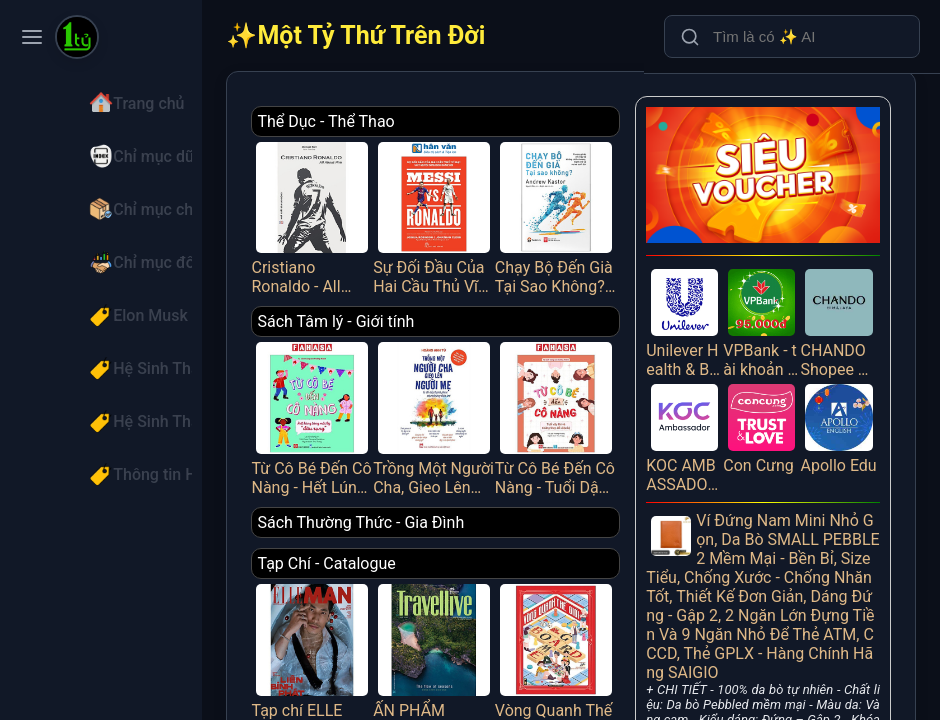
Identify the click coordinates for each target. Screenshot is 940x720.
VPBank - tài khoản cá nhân (769, 310)
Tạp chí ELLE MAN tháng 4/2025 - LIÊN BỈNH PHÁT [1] (346, 640)
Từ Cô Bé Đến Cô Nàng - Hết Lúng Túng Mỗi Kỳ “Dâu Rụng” (346, 406)
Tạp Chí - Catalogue (364, 548)
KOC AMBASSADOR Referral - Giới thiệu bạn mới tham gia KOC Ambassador (697, 420)
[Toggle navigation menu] (32, 37)
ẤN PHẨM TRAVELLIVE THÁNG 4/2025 (460, 640)
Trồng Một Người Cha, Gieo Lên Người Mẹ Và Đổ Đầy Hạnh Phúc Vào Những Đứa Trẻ (460, 406)
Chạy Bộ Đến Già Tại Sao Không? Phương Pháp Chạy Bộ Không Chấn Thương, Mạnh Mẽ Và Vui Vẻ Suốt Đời (574, 213)
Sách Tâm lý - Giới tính (373, 314)
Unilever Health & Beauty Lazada (697, 310)
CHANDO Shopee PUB (842, 310)
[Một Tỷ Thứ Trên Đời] (77, 39)
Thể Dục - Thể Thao (363, 121)
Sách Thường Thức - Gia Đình (398, 507)
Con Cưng (769, 410)
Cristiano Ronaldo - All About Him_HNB (346, 213)
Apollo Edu (842, 420)
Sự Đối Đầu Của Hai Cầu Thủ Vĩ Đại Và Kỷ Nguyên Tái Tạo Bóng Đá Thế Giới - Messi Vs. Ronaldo (460, 213)
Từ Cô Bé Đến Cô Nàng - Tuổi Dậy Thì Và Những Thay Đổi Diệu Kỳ (574, 406)
